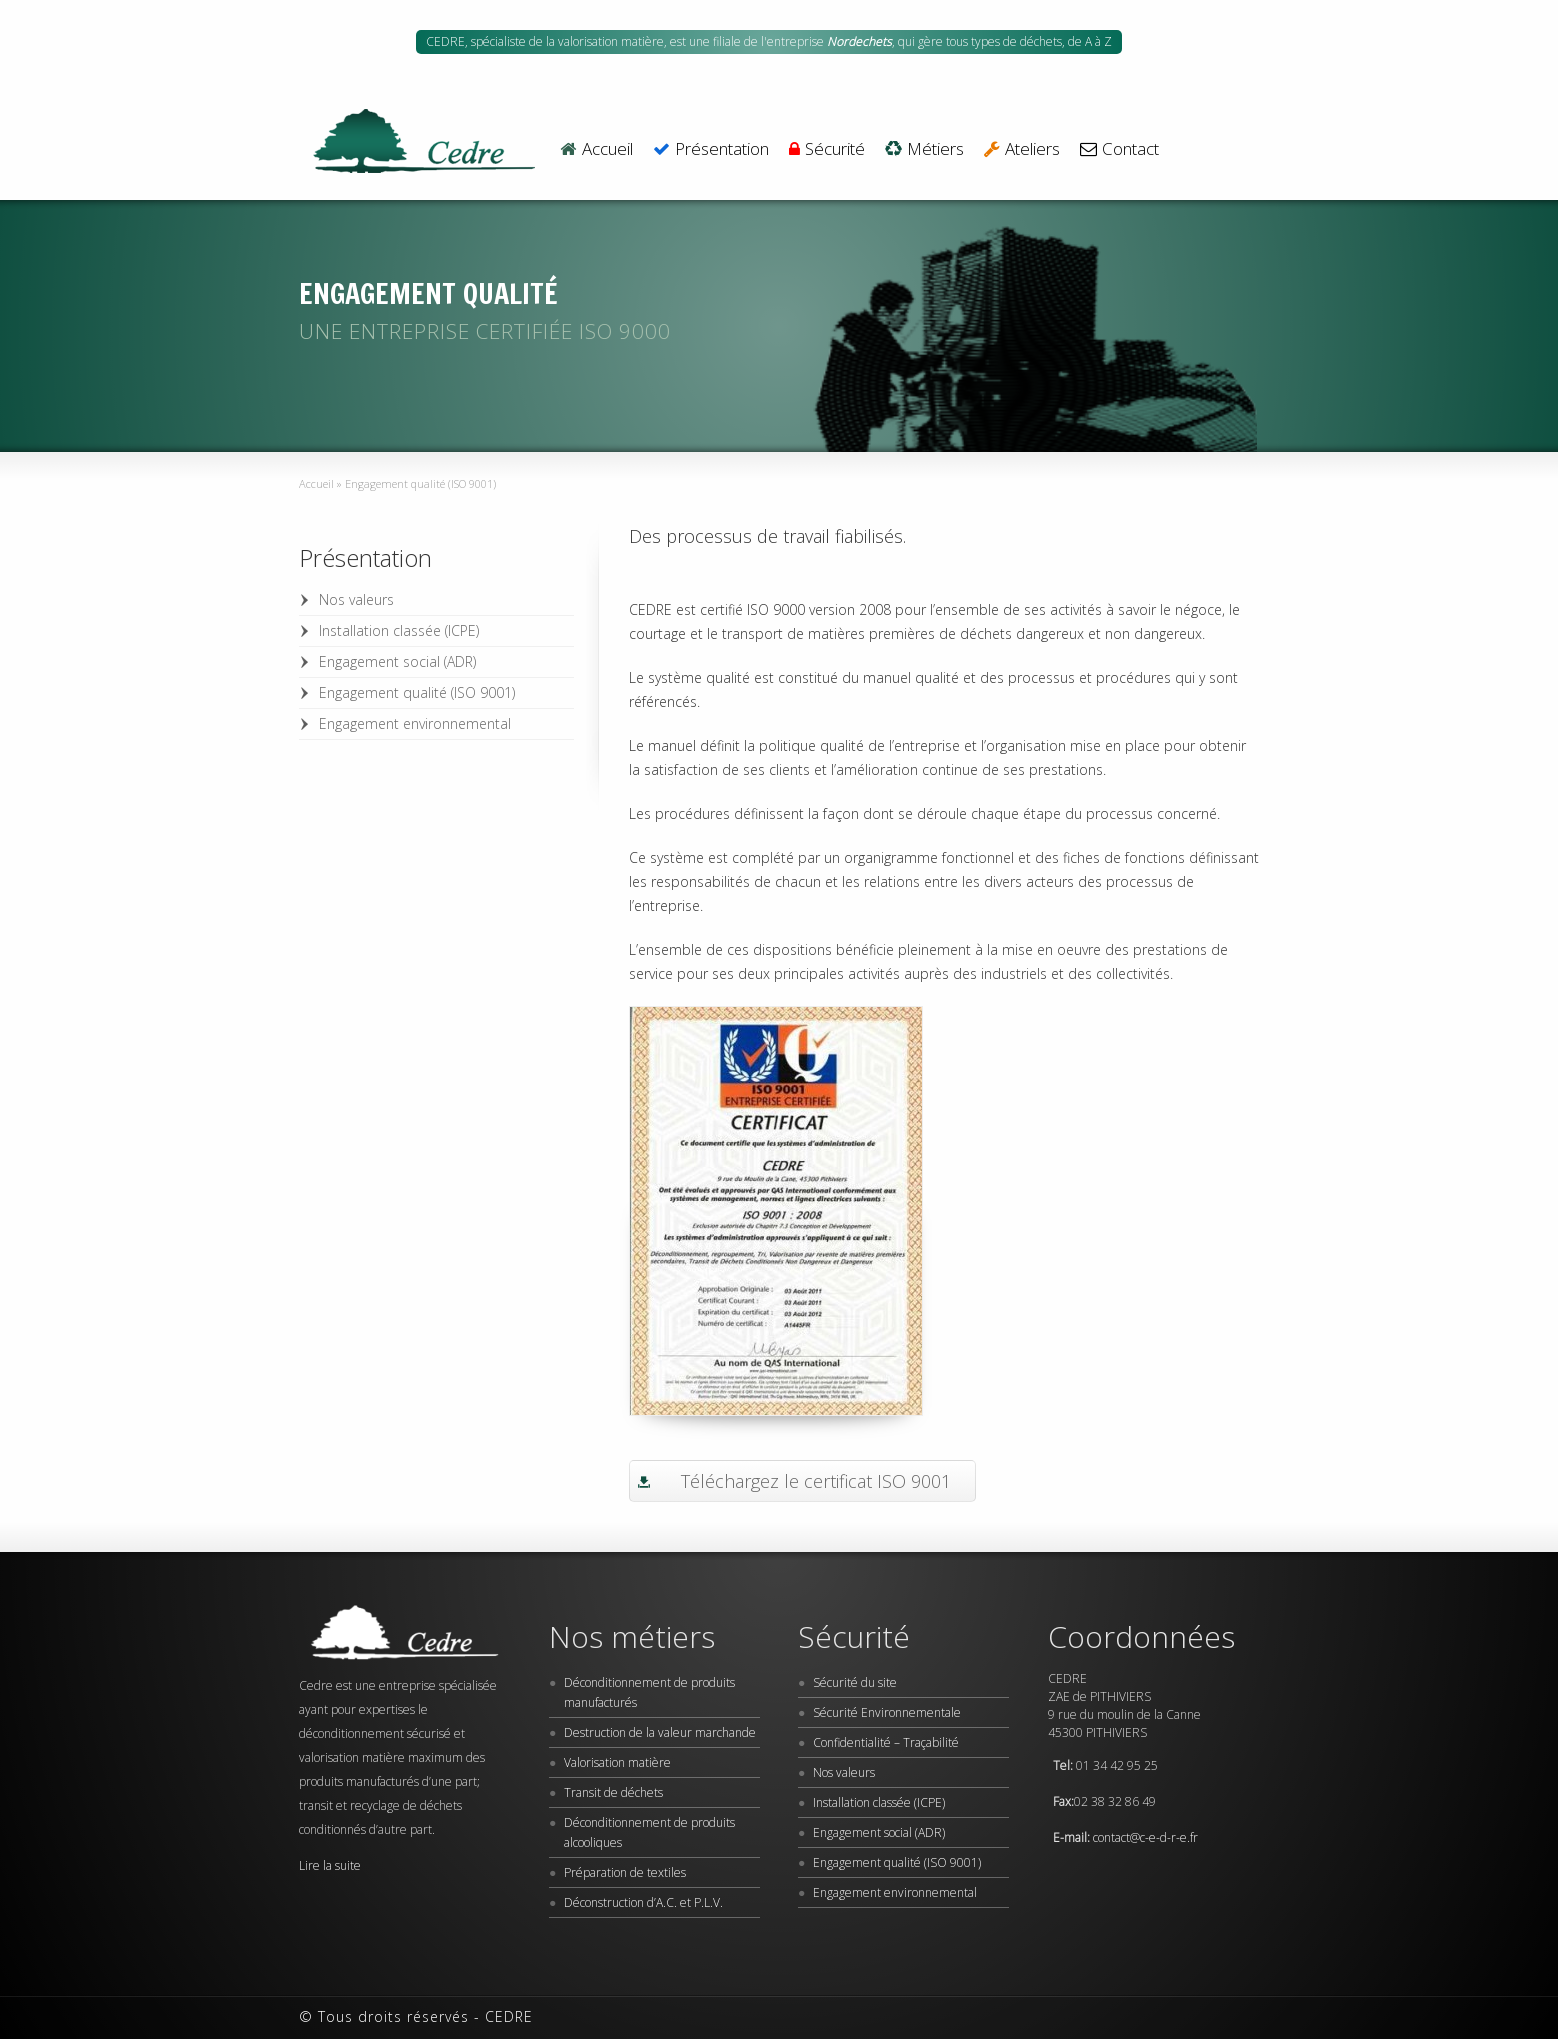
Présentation (711, 150)
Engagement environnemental (415, 723)
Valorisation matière (617, 1762)
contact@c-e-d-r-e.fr (1145, 1837)
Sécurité (827, 150)
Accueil (596, 150)
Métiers (924, 150)
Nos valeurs (356, 599)
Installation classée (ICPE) (399, 630)
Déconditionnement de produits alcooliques (649, 1832)
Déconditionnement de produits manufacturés (649, 1692)
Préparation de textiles (625, 1872)
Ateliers (1022, 150)
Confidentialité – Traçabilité (886, 1742)
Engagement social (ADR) (397, 661)
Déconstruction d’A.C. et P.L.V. (643, 1902)
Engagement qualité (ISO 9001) (417, 692)
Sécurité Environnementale (887, 1712)
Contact (1119, 150)
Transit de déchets (613, 1792)
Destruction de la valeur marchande (660, 1732)
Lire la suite (330, 1865)
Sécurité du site (855, 1682)
